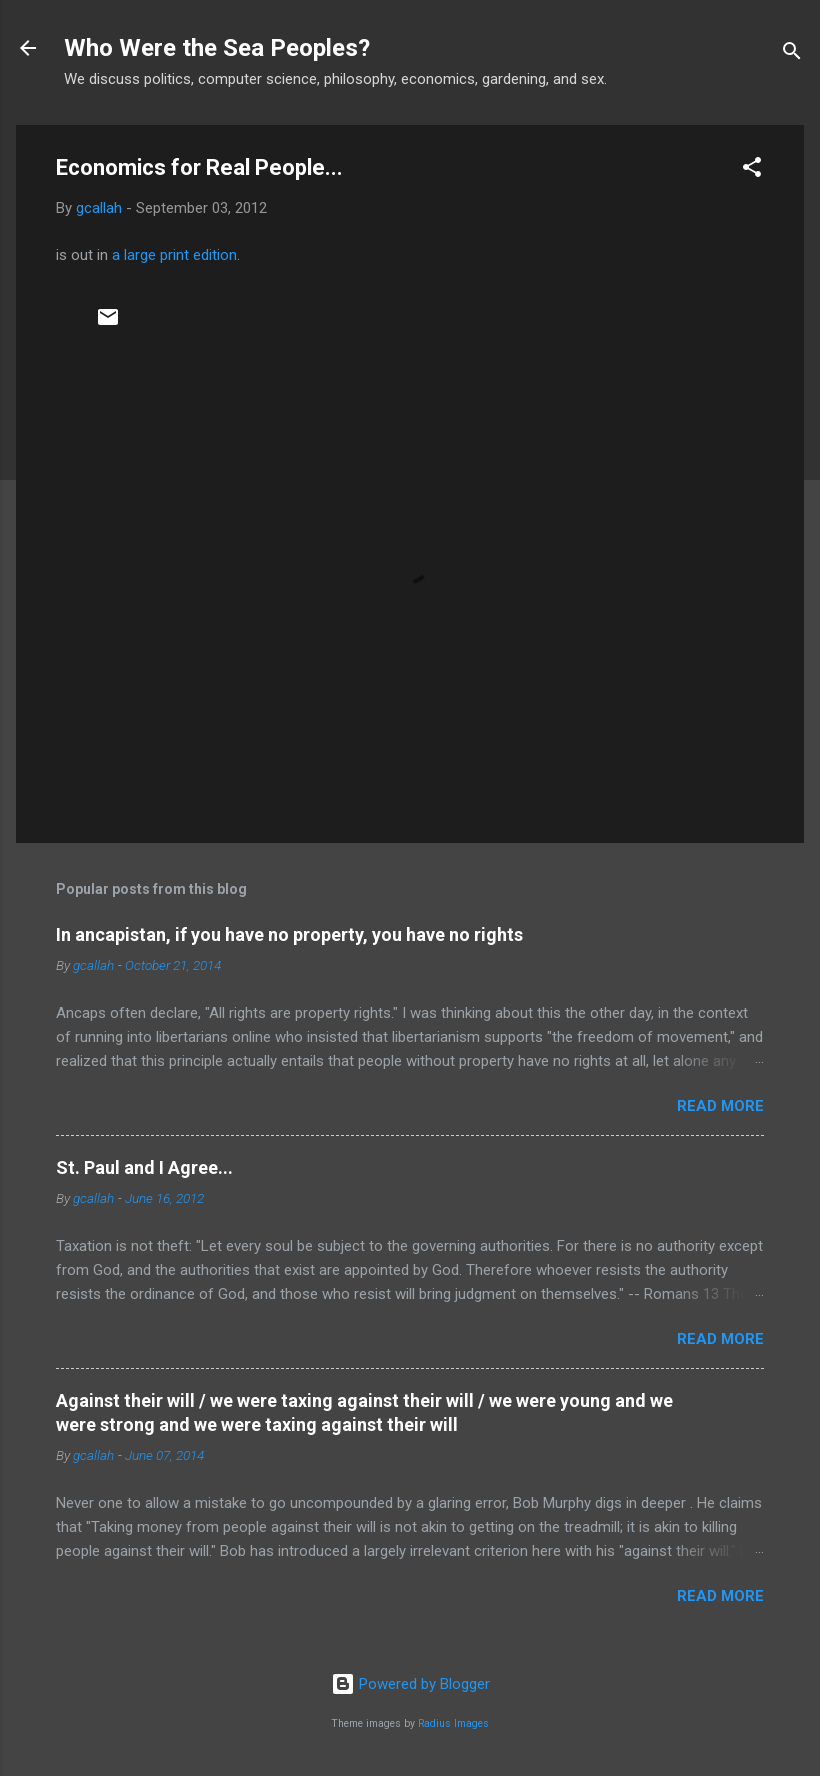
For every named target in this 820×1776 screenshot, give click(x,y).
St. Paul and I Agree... (144, 1167)
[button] (752, 170)
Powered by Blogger (410, 1684)
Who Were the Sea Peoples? (217, 48)
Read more (720, 1106)
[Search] (792, 54)
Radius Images (453, 1723)
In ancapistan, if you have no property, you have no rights (289, 934)
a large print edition (174, 255)
